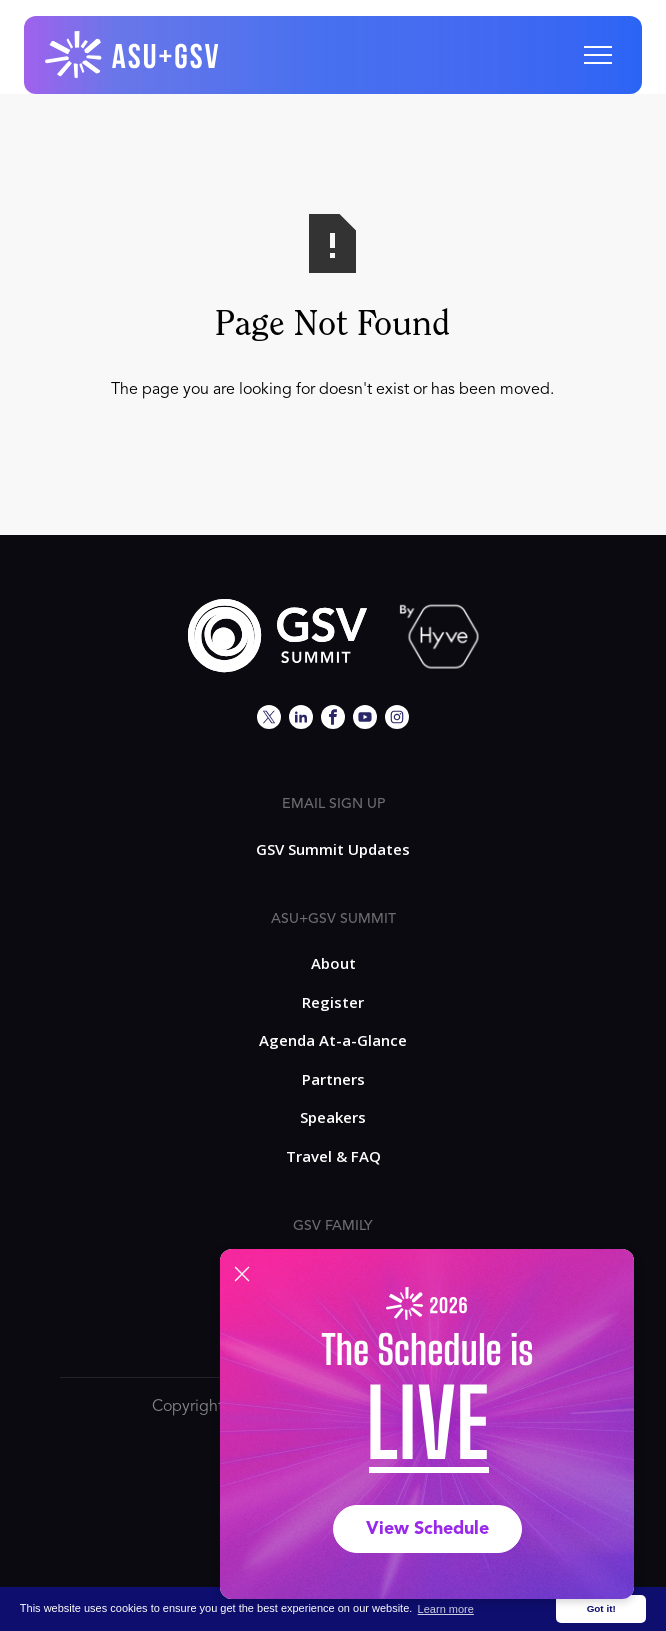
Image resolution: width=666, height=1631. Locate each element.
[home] (133, 55)
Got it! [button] (601, 1608)
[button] (598, 55)
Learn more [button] (446, 1609)
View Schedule (427, 1529)
